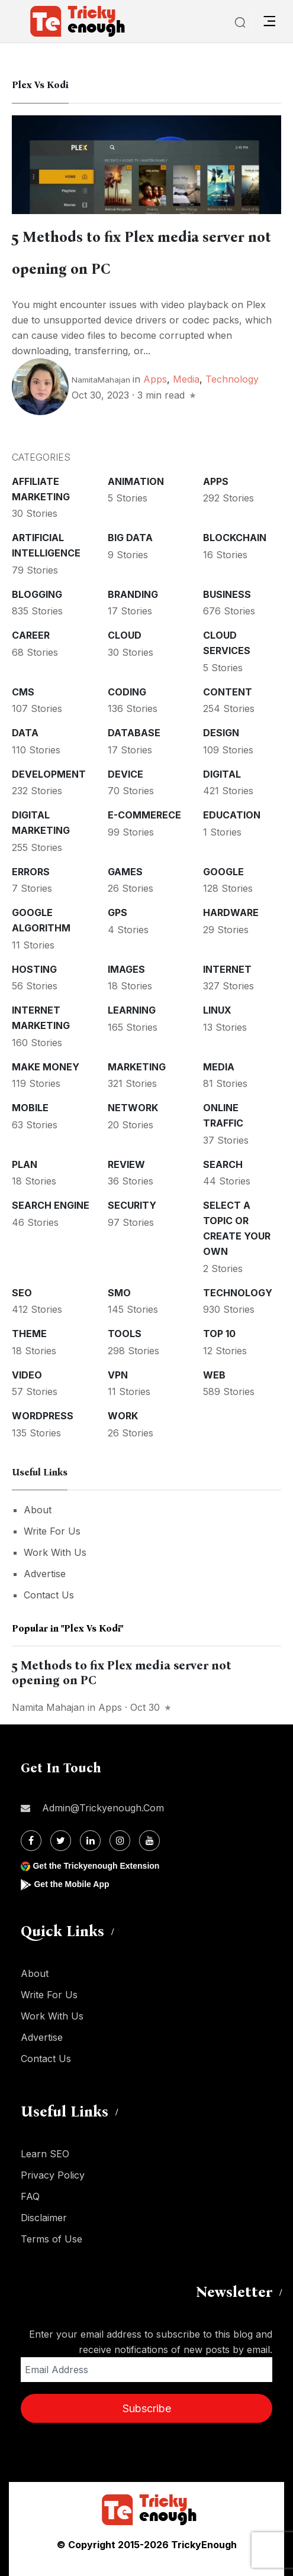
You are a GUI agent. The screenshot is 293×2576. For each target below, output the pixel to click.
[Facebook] (31, 1840)
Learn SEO (45, 2154)
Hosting (34, 969)
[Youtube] (149, 1840)
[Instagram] (120, 1840)
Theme (29, 1333)
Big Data (130, 537)
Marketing (137, 1067)
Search (223, 1164)
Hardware (231, 912)
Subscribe (147, 2408)
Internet (227, 969)
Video (27, 1375)
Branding (133, 594)
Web (214, 1375)
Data (25, 733)
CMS (23, 692)
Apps (155, 379)
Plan (24, 1164)
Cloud (124, 635)
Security (132, 1205)
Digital (222, 774)
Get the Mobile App (71, 1884)
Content (227, 692)
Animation (136, 481)
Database (134, 733)
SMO (119, 1293)
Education (231, 815)
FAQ (30, 2196)
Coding (127, 692)
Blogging (37, 594)
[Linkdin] (90, 1840)
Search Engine (50, 1205)
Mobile (30, 1108)
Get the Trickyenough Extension (96, 1865)
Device (125, 774)
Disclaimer (44, 2218)
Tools (124, 1333)
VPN (118, 1375)
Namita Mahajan (48, 1707)
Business (227, 594)
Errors (31, 872)
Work (123, 1416)
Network (133, 1108)
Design (221, 733)
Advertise (45, 1574)
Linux (217, 1010)
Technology (232, 379)
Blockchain (234, 537)
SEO (22, 1293)
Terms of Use (51, 2239)
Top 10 (219, 1333)
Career (31, 635)
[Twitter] (60, 1840)
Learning (132, 1010)
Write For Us (52, 1531)
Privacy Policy (53, 2175)
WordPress (42, 1416)
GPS (117, 912)
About (37, 1510)
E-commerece (144, 815)
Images (126, 969)
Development (49, 774)
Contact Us (49, 1595)
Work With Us (55, 1552)
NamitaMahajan (101, 379)
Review (126, 1164)
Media (186, 379)
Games (125, 872)
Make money (45, 1067)
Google (223, 872)
